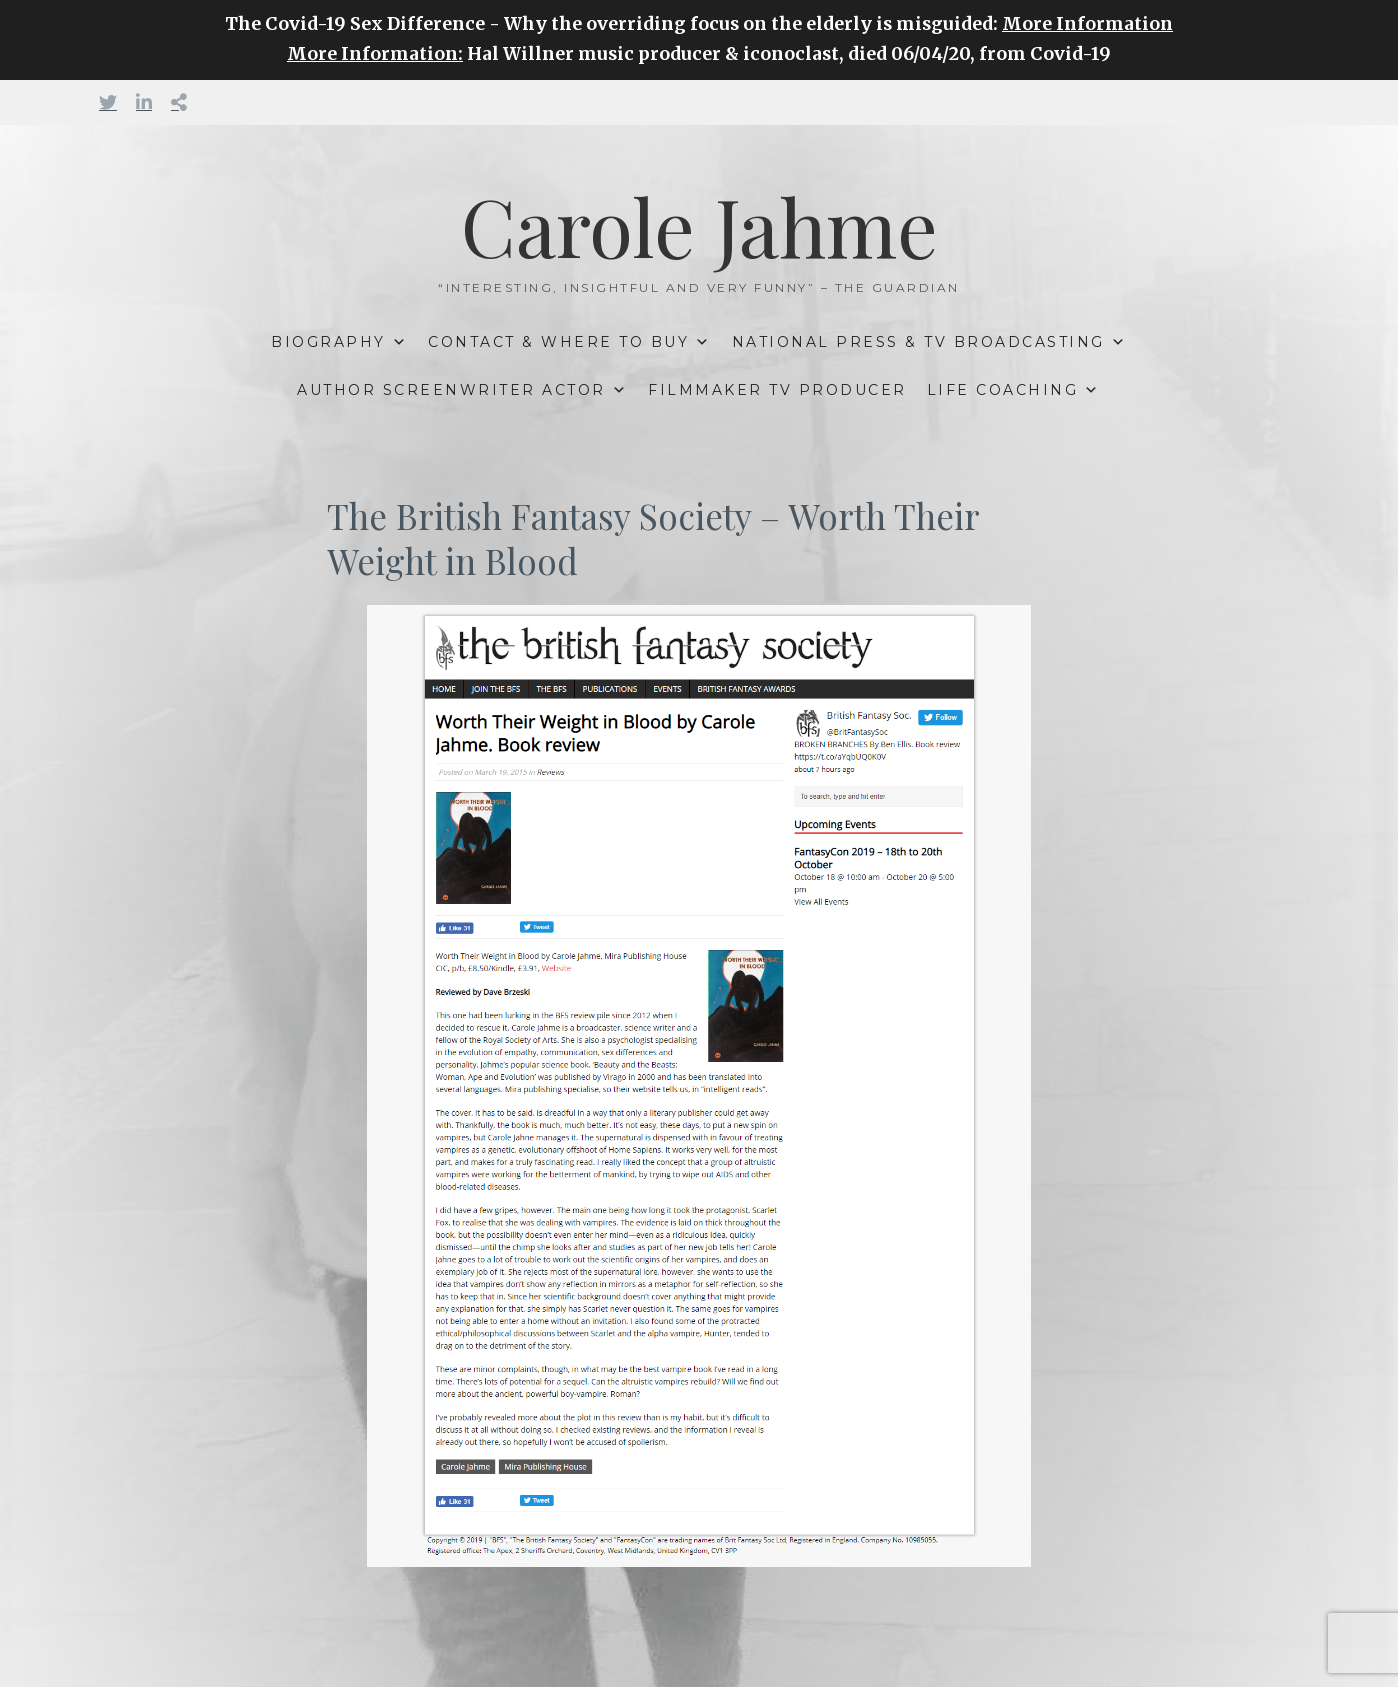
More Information (1087, 24)
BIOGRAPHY (328, 342)
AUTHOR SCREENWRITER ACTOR (451, 390)
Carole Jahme (699, 224)
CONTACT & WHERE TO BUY (558, 342)
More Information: (375, 54)
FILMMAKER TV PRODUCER (777, 390)
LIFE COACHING (1003, 390)
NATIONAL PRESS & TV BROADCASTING (918, 342)
